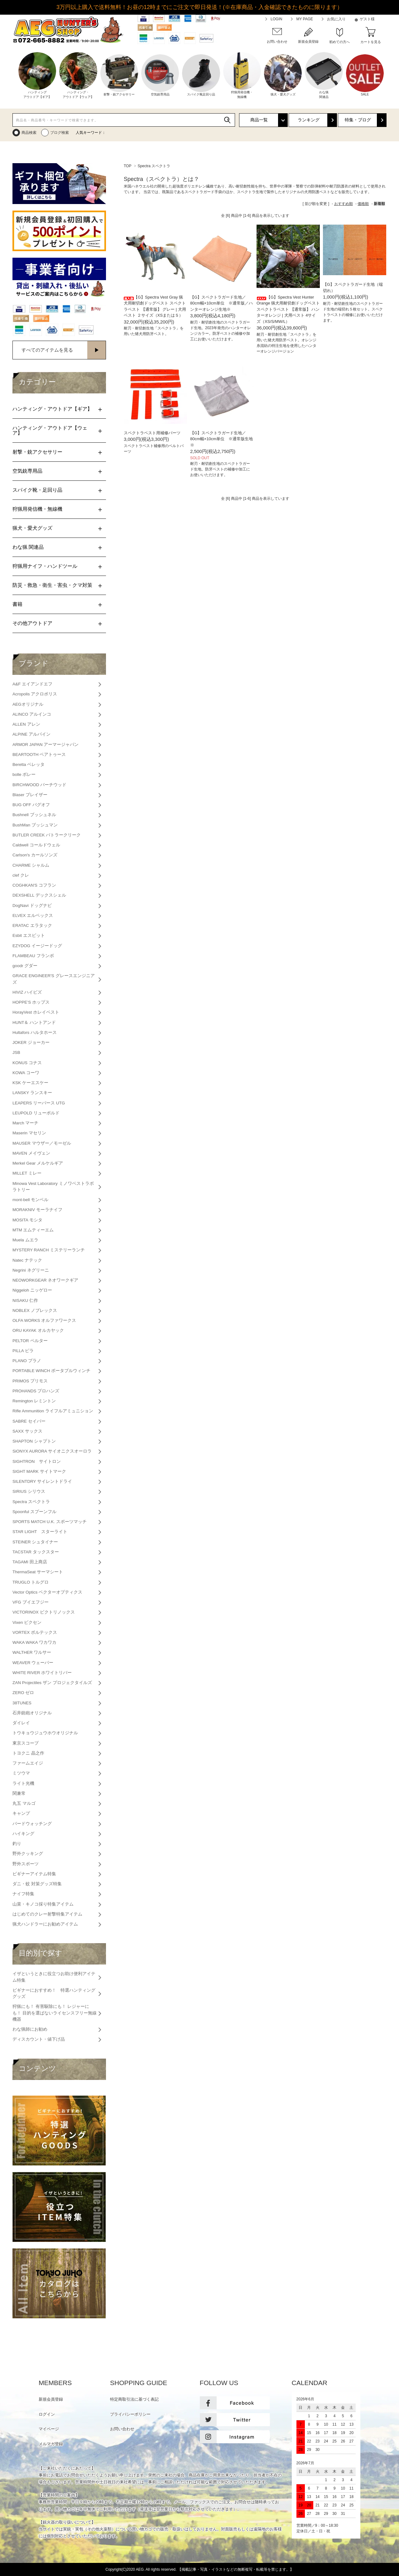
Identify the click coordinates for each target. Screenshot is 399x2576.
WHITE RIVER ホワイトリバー (42, 1672)
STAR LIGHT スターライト (39, 1531)
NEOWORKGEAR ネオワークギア (45, 1280)
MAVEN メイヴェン (31, 1153)
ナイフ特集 (23, 1894)
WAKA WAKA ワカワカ (34, 1642)
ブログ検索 (59, 132)
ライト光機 (23, 1783)
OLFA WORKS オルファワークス (44, 1320)
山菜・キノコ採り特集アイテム (43, 1904)
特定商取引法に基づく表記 (134, 2399)
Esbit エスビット (28, 935)
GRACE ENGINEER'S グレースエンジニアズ (53, 978)
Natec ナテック (27, 1260)
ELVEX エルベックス (32, 915)
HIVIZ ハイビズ (27, 992)
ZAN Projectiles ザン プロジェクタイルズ (52, 1682)
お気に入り (336, 19)
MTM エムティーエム (33, 1230)
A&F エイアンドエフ (32, 684)
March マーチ (25, 1123)
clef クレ (20, 875)
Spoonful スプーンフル (34, 1511)
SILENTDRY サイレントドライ (42, 1481)
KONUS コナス (27, 1062)
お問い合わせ (122, 2429)
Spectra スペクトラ (154, 166)
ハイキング (23, 1833)
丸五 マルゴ (24, 1803)
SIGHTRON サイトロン (36, 1461)
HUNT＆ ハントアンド (34, 1022)
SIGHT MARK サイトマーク (39, 1471)
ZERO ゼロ (23, 1692)
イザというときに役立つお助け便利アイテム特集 (53, 1976)
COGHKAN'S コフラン (34, 885)
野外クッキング (27, 1853)
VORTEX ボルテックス (34, 1632)
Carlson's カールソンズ (34, 855)
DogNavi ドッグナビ (32, 905)
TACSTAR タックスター (35, 1552)
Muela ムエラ (25, 1240)
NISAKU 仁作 (25, 1300)
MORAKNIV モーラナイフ (37, 1209)
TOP (127, 166)
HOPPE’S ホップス (31, 1002)
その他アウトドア (32, 623)
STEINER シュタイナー (35, 1542)
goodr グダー (24, 965)
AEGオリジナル (27, 704)
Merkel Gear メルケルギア (37, 1163)
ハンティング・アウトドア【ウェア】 (49, 430)
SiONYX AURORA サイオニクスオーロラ (52, 1451)
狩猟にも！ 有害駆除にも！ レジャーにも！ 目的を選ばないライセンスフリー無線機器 (54, 2013)
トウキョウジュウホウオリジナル (45, 1733)
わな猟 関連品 (28, 547)
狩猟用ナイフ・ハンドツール (44, 566)
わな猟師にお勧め (29, 2029)
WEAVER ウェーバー (32, 1662)
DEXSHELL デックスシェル (39, 895)
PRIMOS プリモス (30, 1381)
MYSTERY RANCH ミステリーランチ (48, 1250)
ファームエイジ (27, 1763)
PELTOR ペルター (30, 1340)
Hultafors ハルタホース (34, 1032)
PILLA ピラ (23, 1350)
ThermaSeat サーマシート (37, 1572)
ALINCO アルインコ (31, 714)
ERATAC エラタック (32, 925)
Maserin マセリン (29, 1133)
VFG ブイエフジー (30, 1602)
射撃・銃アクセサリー (37, 452)
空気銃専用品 (27, 471)
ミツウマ (21, 1773)
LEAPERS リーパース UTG (38, 1103)
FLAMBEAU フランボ (33, 955)
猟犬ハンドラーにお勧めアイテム (45, 1924)
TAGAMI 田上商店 (29, 1562)
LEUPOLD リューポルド (36, 1113)
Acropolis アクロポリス (34, 694)
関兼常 (19, 1793)
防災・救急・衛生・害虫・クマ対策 (52, 585)
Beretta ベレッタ (28, 764)
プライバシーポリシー (130, 2414)
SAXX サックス (27, 1431)
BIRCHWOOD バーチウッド (39, 784)
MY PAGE (304, 19)
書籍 (17, 604)
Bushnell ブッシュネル (34, 814)
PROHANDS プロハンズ (35, 1391)
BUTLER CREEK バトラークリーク (46, 835)
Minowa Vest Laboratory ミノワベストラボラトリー (53, 1186)
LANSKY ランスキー (32, 1092)
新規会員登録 (51, 2399)
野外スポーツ (25, 1864)
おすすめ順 (343, 204)
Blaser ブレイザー (29, 794)
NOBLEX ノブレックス (34, 1310)
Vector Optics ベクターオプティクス (47, 1592)
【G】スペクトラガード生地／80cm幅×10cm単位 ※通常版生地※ (221, 439)
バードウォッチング (32, 1823)
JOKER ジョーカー (31, 1042)
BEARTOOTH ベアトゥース (39, 754)
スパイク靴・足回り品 (37, 490)
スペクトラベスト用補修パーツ (152, 433)
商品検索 (29, 132)
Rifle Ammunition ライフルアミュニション (52, 1411)
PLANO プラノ (26, 1360)
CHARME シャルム (30, 865)
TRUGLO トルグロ (30, 1582)
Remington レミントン (34, 1401)
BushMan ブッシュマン (35, 825)
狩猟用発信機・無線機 (37, 509)
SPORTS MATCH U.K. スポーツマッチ (49, 1521)
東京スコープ (25, 1743)
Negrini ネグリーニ (30, 1270)
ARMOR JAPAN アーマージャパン (45, 744)
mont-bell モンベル (30, 1199)
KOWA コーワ (25, 1072)
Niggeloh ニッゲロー (32, 1290)
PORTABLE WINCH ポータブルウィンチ (51, 1370)
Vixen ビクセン (26, 1622)
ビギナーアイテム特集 (34, 1874)
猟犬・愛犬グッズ (32, 528)
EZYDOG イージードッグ (37, 945)
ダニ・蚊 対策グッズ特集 (37, 1884)
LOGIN (276, 19)
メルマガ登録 (51, 2444)
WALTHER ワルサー (31, 1652)
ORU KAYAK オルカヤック (38, 1330)
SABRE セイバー (29, 1421)
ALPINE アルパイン (31, 734)
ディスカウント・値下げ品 (38, 2039)
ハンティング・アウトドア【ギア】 (52, 408)
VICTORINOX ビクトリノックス (43, 1612)
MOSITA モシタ (27, 1220)
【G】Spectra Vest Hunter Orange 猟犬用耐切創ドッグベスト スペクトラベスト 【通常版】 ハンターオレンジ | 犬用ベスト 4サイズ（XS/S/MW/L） (288, 309)
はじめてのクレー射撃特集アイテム (47, 1914)
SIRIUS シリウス (28, 1491)
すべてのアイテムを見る (47, 350)
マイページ (49, 2429)
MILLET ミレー (26, 1173)
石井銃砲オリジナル (32, 1713)
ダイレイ (21, 1723)
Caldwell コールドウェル (36, 845)
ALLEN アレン (26, 724)
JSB (16, 1052)
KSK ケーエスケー (30, 1082)
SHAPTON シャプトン (34, 1441)
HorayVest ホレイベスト (35, 1012)
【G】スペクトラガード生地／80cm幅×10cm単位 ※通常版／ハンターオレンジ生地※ (221, 303)
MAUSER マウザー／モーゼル (41, 1143)
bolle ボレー (24, 774)
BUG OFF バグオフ (31, 804)
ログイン (47, 2414)
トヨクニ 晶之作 (28, 1753)
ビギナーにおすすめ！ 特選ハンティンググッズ (53, 1993)
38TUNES (21, 1703)
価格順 (363, 204)
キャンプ (21, 1813)
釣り (16, 1843)
